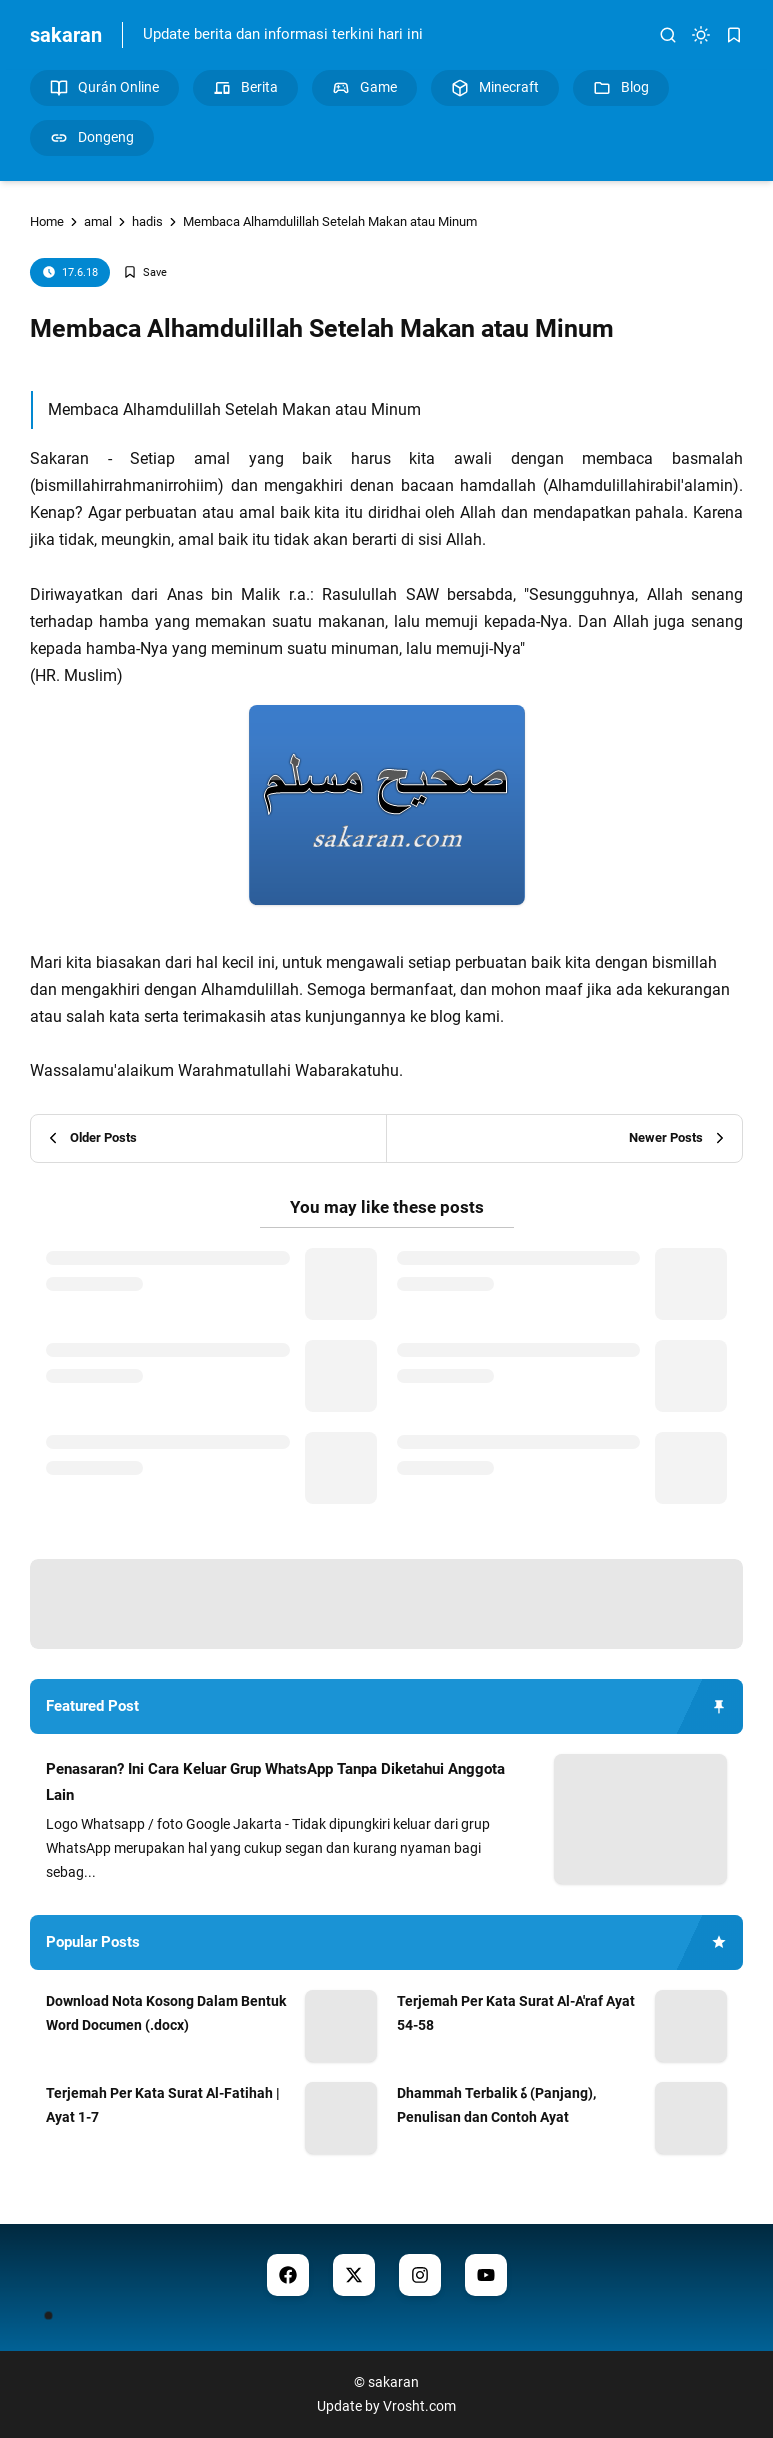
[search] (668, 35)
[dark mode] (701, 35)
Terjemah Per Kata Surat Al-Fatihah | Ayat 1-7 (163, 2105)
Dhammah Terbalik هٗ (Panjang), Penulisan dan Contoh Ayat (496, 2105)
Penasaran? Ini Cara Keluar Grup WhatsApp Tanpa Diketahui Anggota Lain (275, 1782)
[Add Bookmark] (145, 272)
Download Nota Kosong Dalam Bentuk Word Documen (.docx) (166, 2013)
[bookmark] (734, 35)
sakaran (66, 35)
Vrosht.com (419, 2406)
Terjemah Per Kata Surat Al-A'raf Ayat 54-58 (516, 2013)
